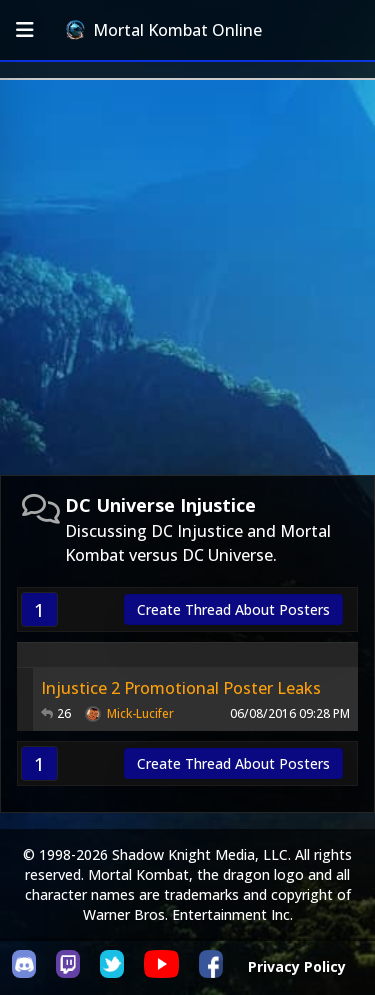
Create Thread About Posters (233, 609)
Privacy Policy (297, 966)
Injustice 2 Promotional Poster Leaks (181, 688)
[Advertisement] (187, 277)
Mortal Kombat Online (164, 30)
